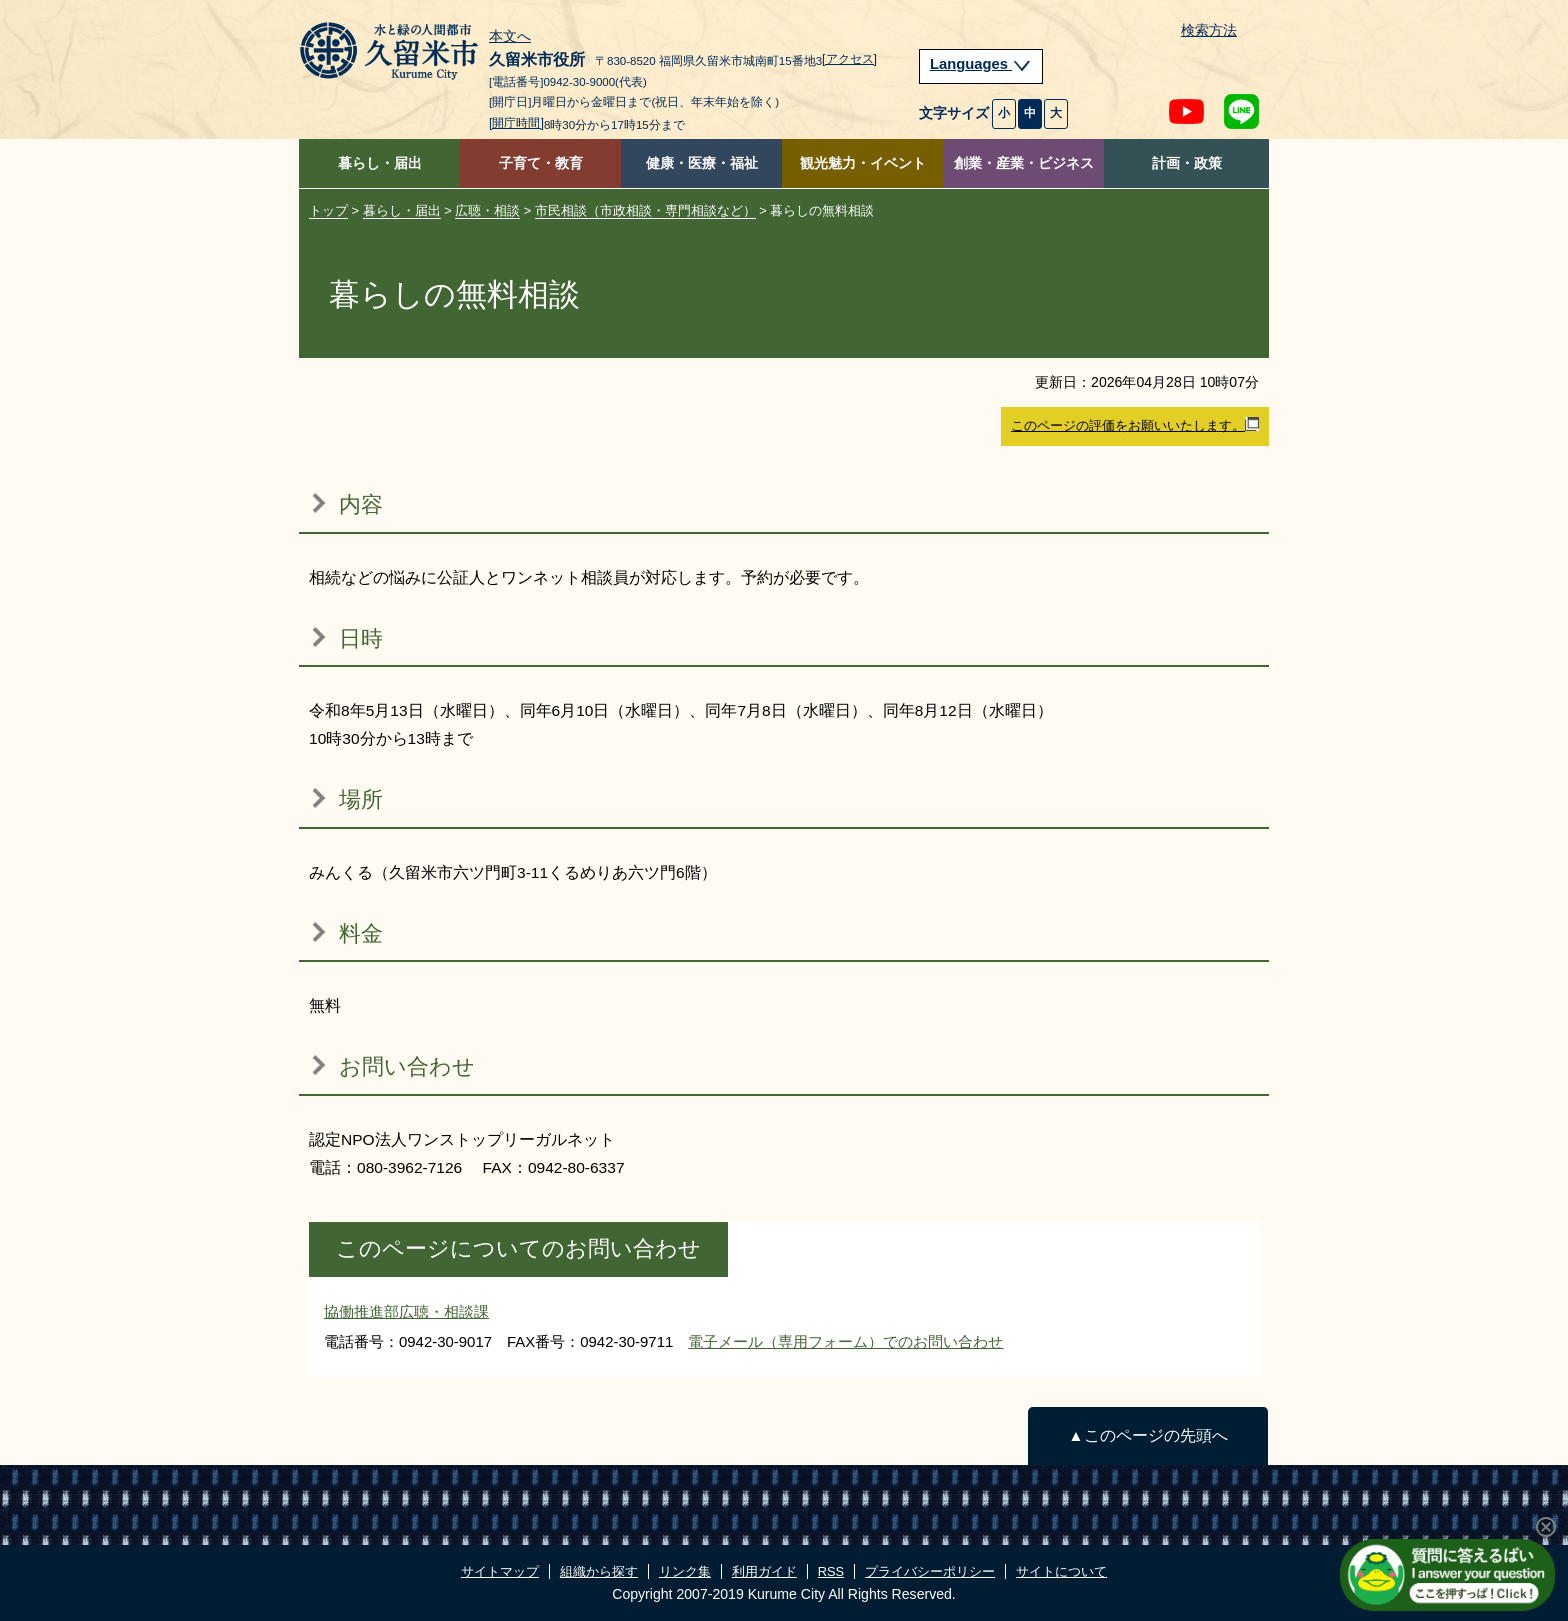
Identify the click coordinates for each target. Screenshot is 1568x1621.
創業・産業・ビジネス (1024, 163)
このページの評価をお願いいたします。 (1135, 425)
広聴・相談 (487, 210)
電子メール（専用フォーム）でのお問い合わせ (845, 1341)
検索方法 (1209, 30)
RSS (831, 1571)
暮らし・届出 (380, 163)
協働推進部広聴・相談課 (406, 1311)
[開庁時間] (516, 123)
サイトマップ (500, 1571)
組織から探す (599, 1571)
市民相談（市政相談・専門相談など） (645, 210)
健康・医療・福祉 (702, 163)
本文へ (510, 37)
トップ (328, 210)
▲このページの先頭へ (1147, 1435)
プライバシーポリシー (930, 1571)
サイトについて (1061, 1571)
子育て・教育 (541, 163)
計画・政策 (1187, 163)
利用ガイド (764, 1571)
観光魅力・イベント (863, 163)
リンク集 (685, 1571)
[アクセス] (849, 59)
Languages (981, 64)
